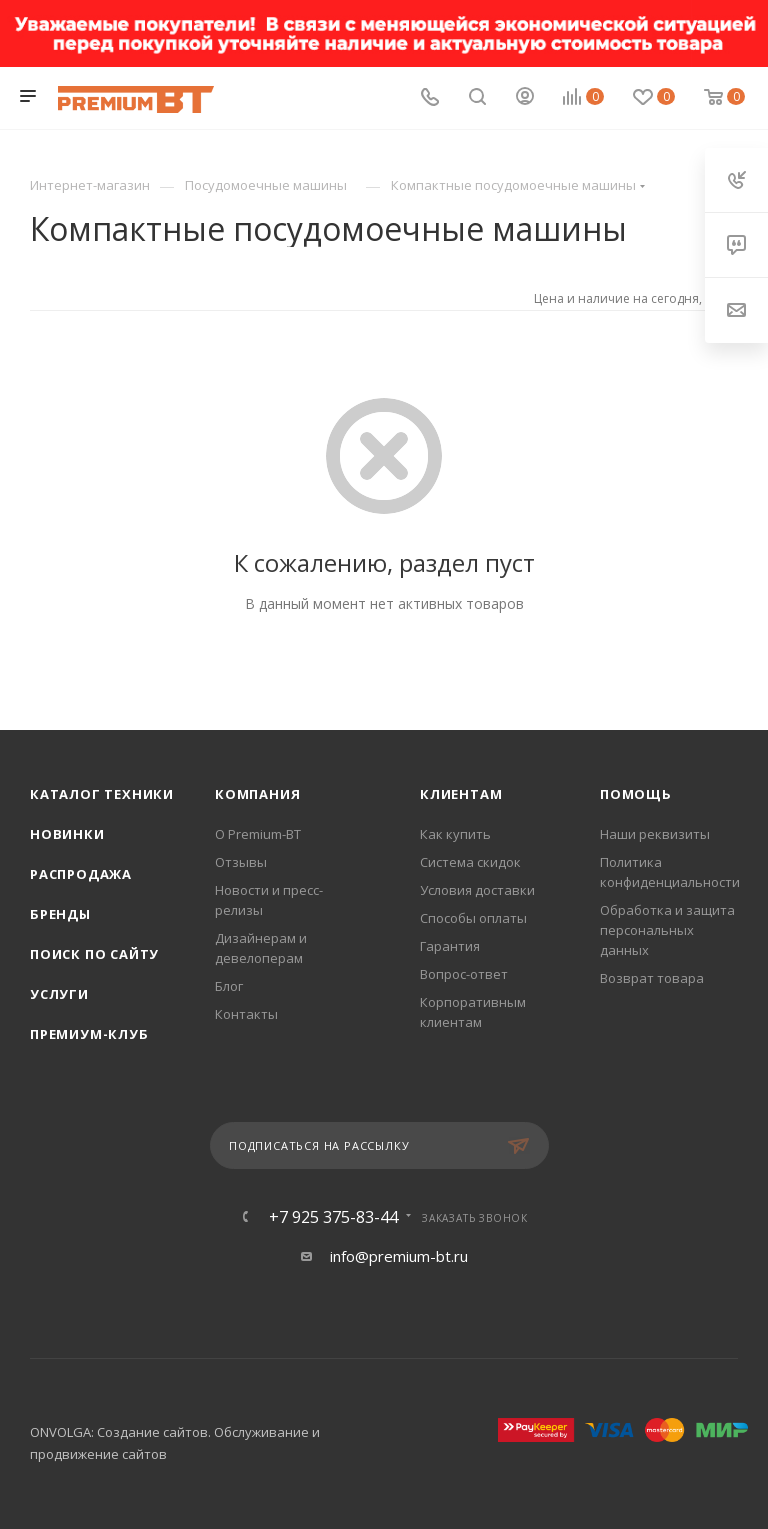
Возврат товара (652, 978)
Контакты (246, 1014)
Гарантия (450, 946)
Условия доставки (477, 890)
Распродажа (81, 874)
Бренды (60, 914)
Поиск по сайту (94, 954)
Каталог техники (102, 794)
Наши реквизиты (655, 834)
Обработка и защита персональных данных (667, 930)
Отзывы (241, 862)
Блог (229, 986)
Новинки (67, 834)
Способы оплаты (473, 918)
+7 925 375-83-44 (333, 1217)
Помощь (636, 794)
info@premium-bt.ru (399, 1256)
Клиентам (461, 794)
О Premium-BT (258, 834)
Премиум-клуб (89, 1034)
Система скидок (470, 862)
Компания (257, 794)
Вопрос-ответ (464, 974)
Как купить (455, 834)
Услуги (59, 994)
